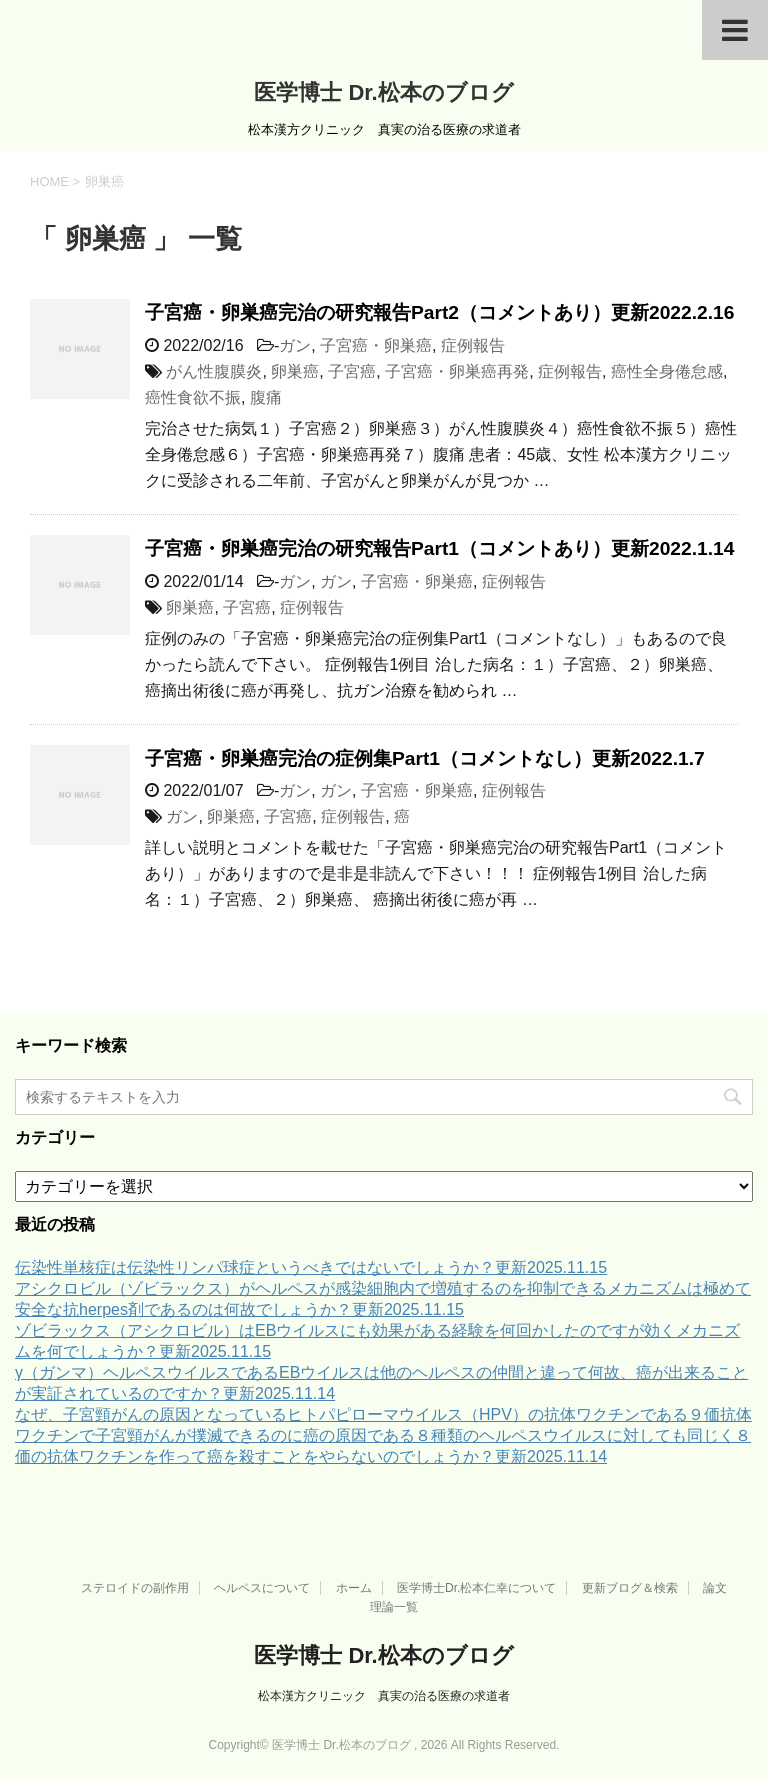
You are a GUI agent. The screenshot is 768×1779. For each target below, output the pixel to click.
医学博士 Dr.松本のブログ (383, 92)
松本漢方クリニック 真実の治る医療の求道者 (384, 1696)
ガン (295, 345)
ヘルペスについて (262, 1588)
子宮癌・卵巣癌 (376, 345)
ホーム (354, 1588)
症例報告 (473, 345)
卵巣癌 (295, 371)
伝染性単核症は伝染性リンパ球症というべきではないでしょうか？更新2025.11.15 (311, 1267)
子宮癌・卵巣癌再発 (457, 371)
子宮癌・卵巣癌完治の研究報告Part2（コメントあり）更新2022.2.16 (439, 312)
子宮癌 (352, 371)
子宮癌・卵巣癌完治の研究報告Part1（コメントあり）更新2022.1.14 (439, 548)
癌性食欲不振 (193, 397)
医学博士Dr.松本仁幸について (476, 1588)
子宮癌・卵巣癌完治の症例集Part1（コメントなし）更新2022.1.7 (425, 758)
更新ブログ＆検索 (630, 1588)
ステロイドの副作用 (135, 1588)
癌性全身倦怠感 (667, 371)
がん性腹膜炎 (214, 371)
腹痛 (266, 397)
